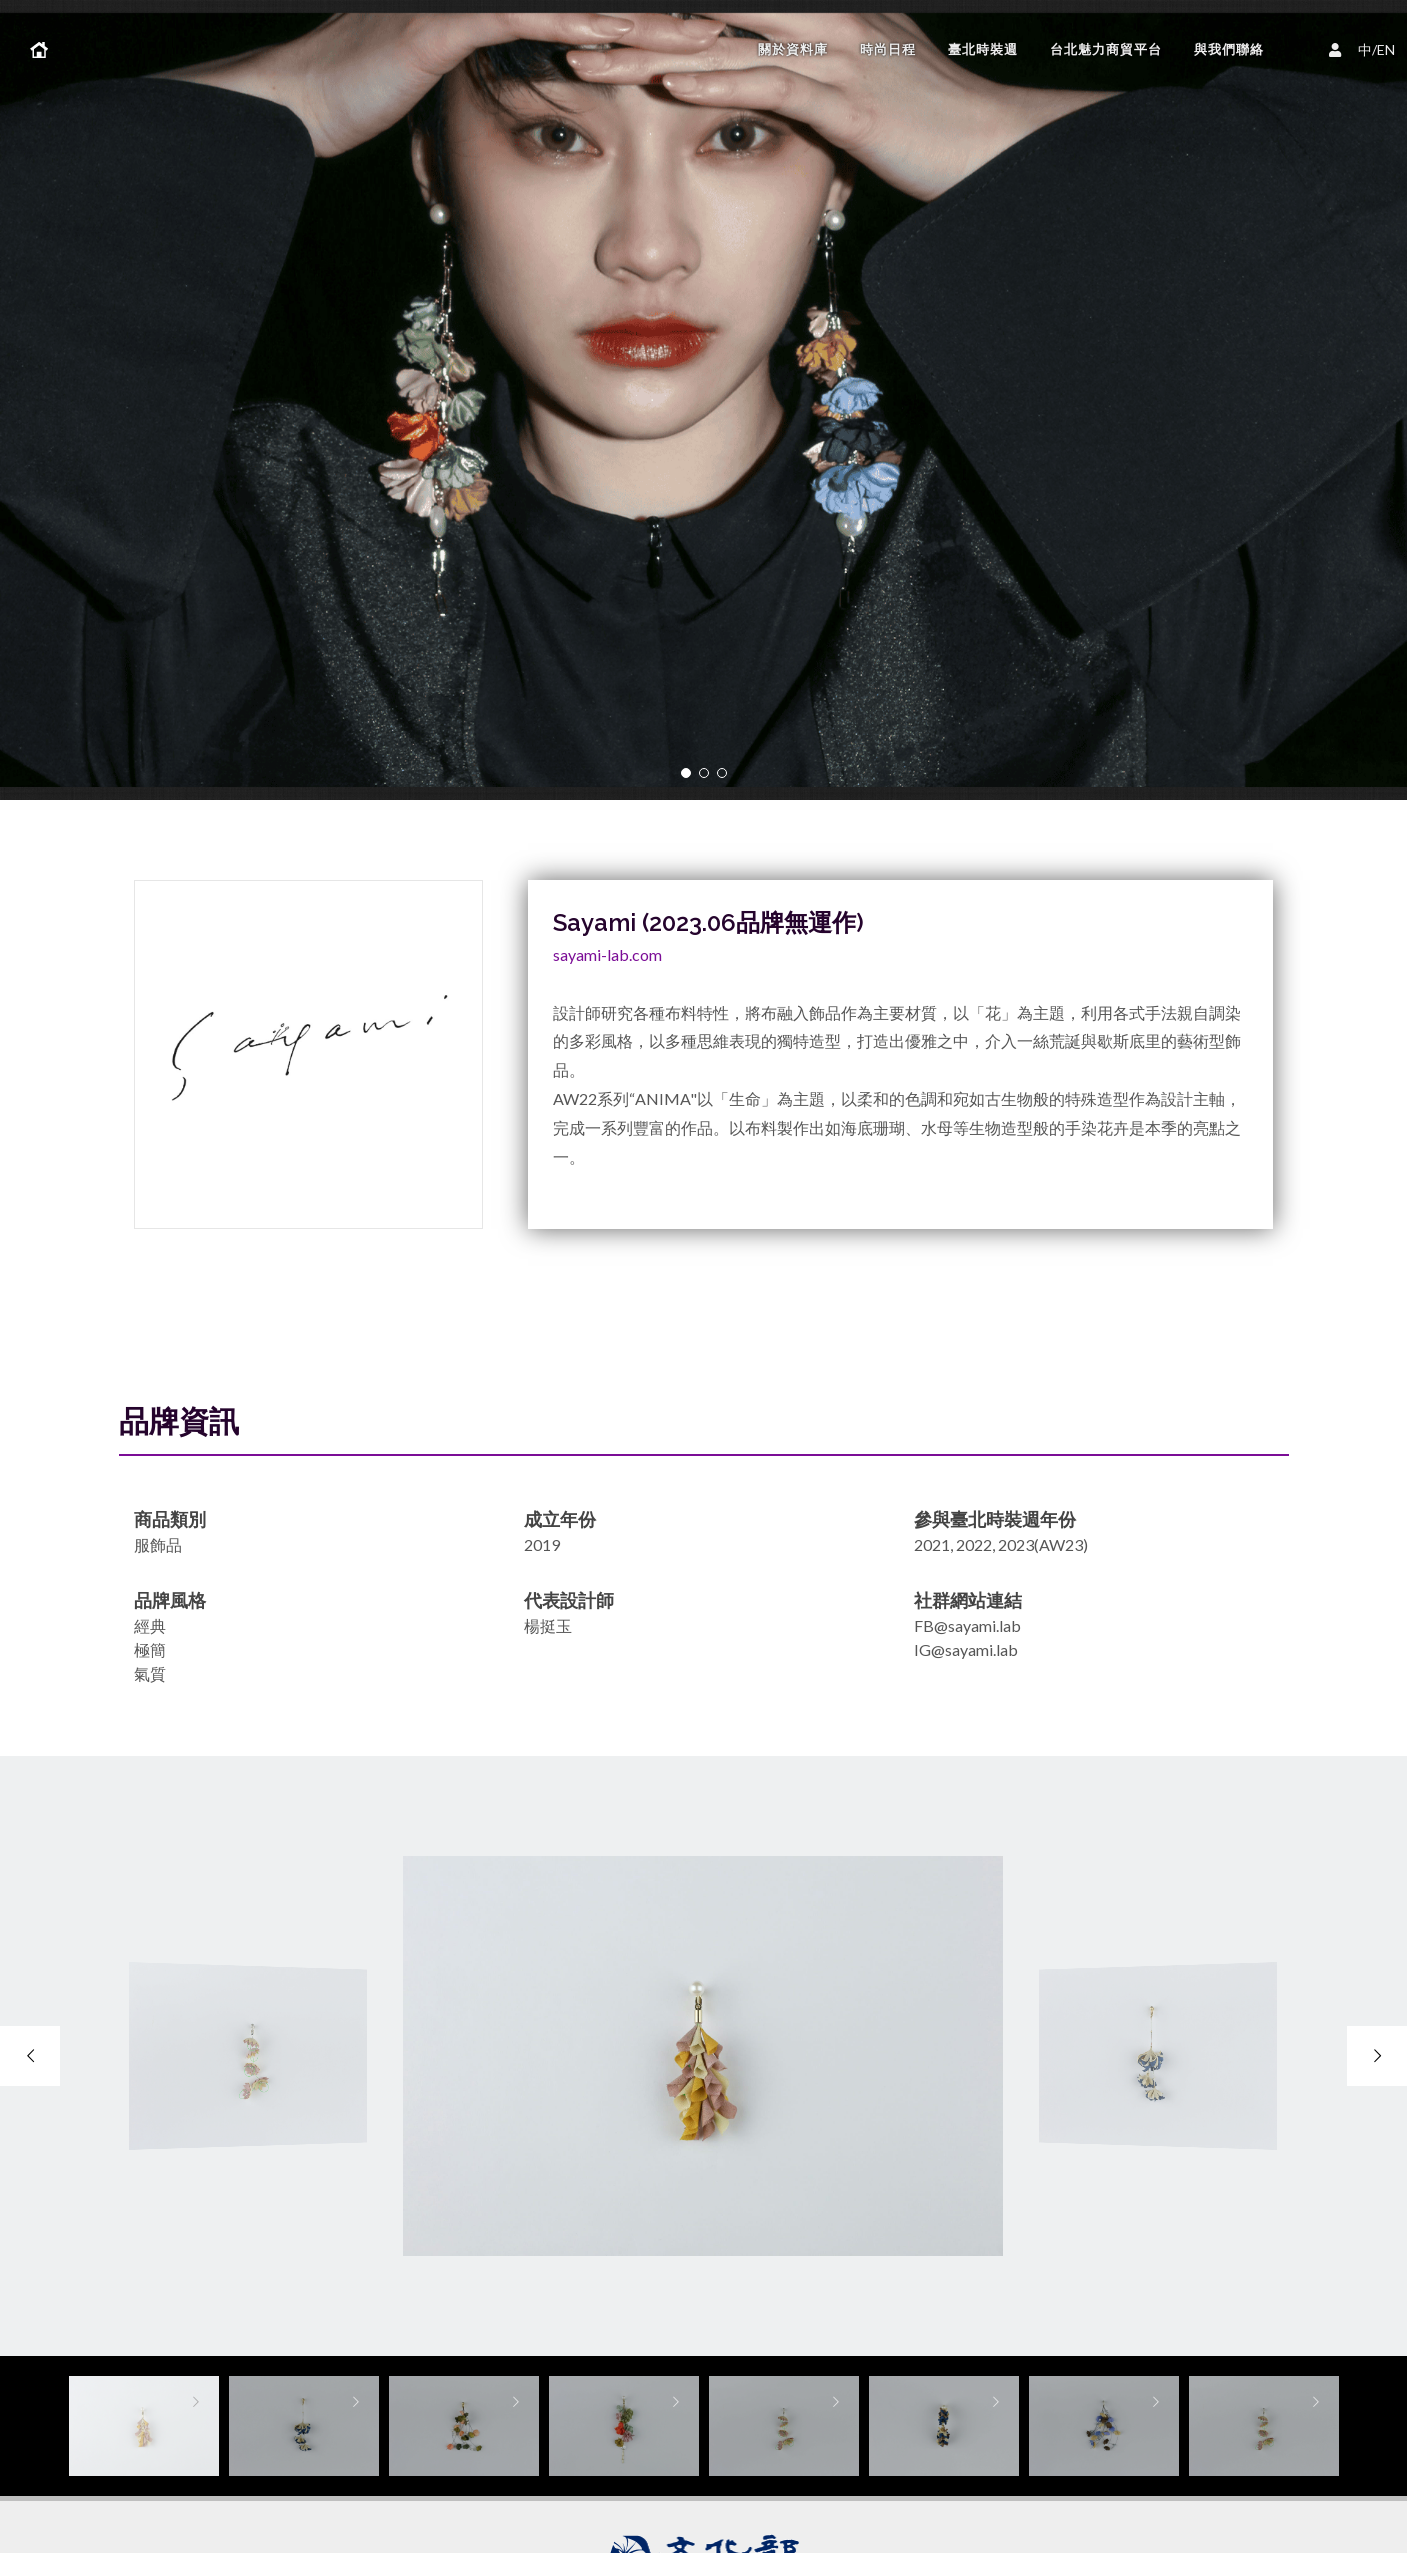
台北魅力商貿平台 (1106, 49)
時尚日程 (888, 49)
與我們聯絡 (1229, 49)
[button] (686, 773)
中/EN (1365, 47)
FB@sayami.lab (967, 1625)
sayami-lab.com (607, 954)
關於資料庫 (793, 49)
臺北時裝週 (983, 49)
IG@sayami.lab (966, 1649)
